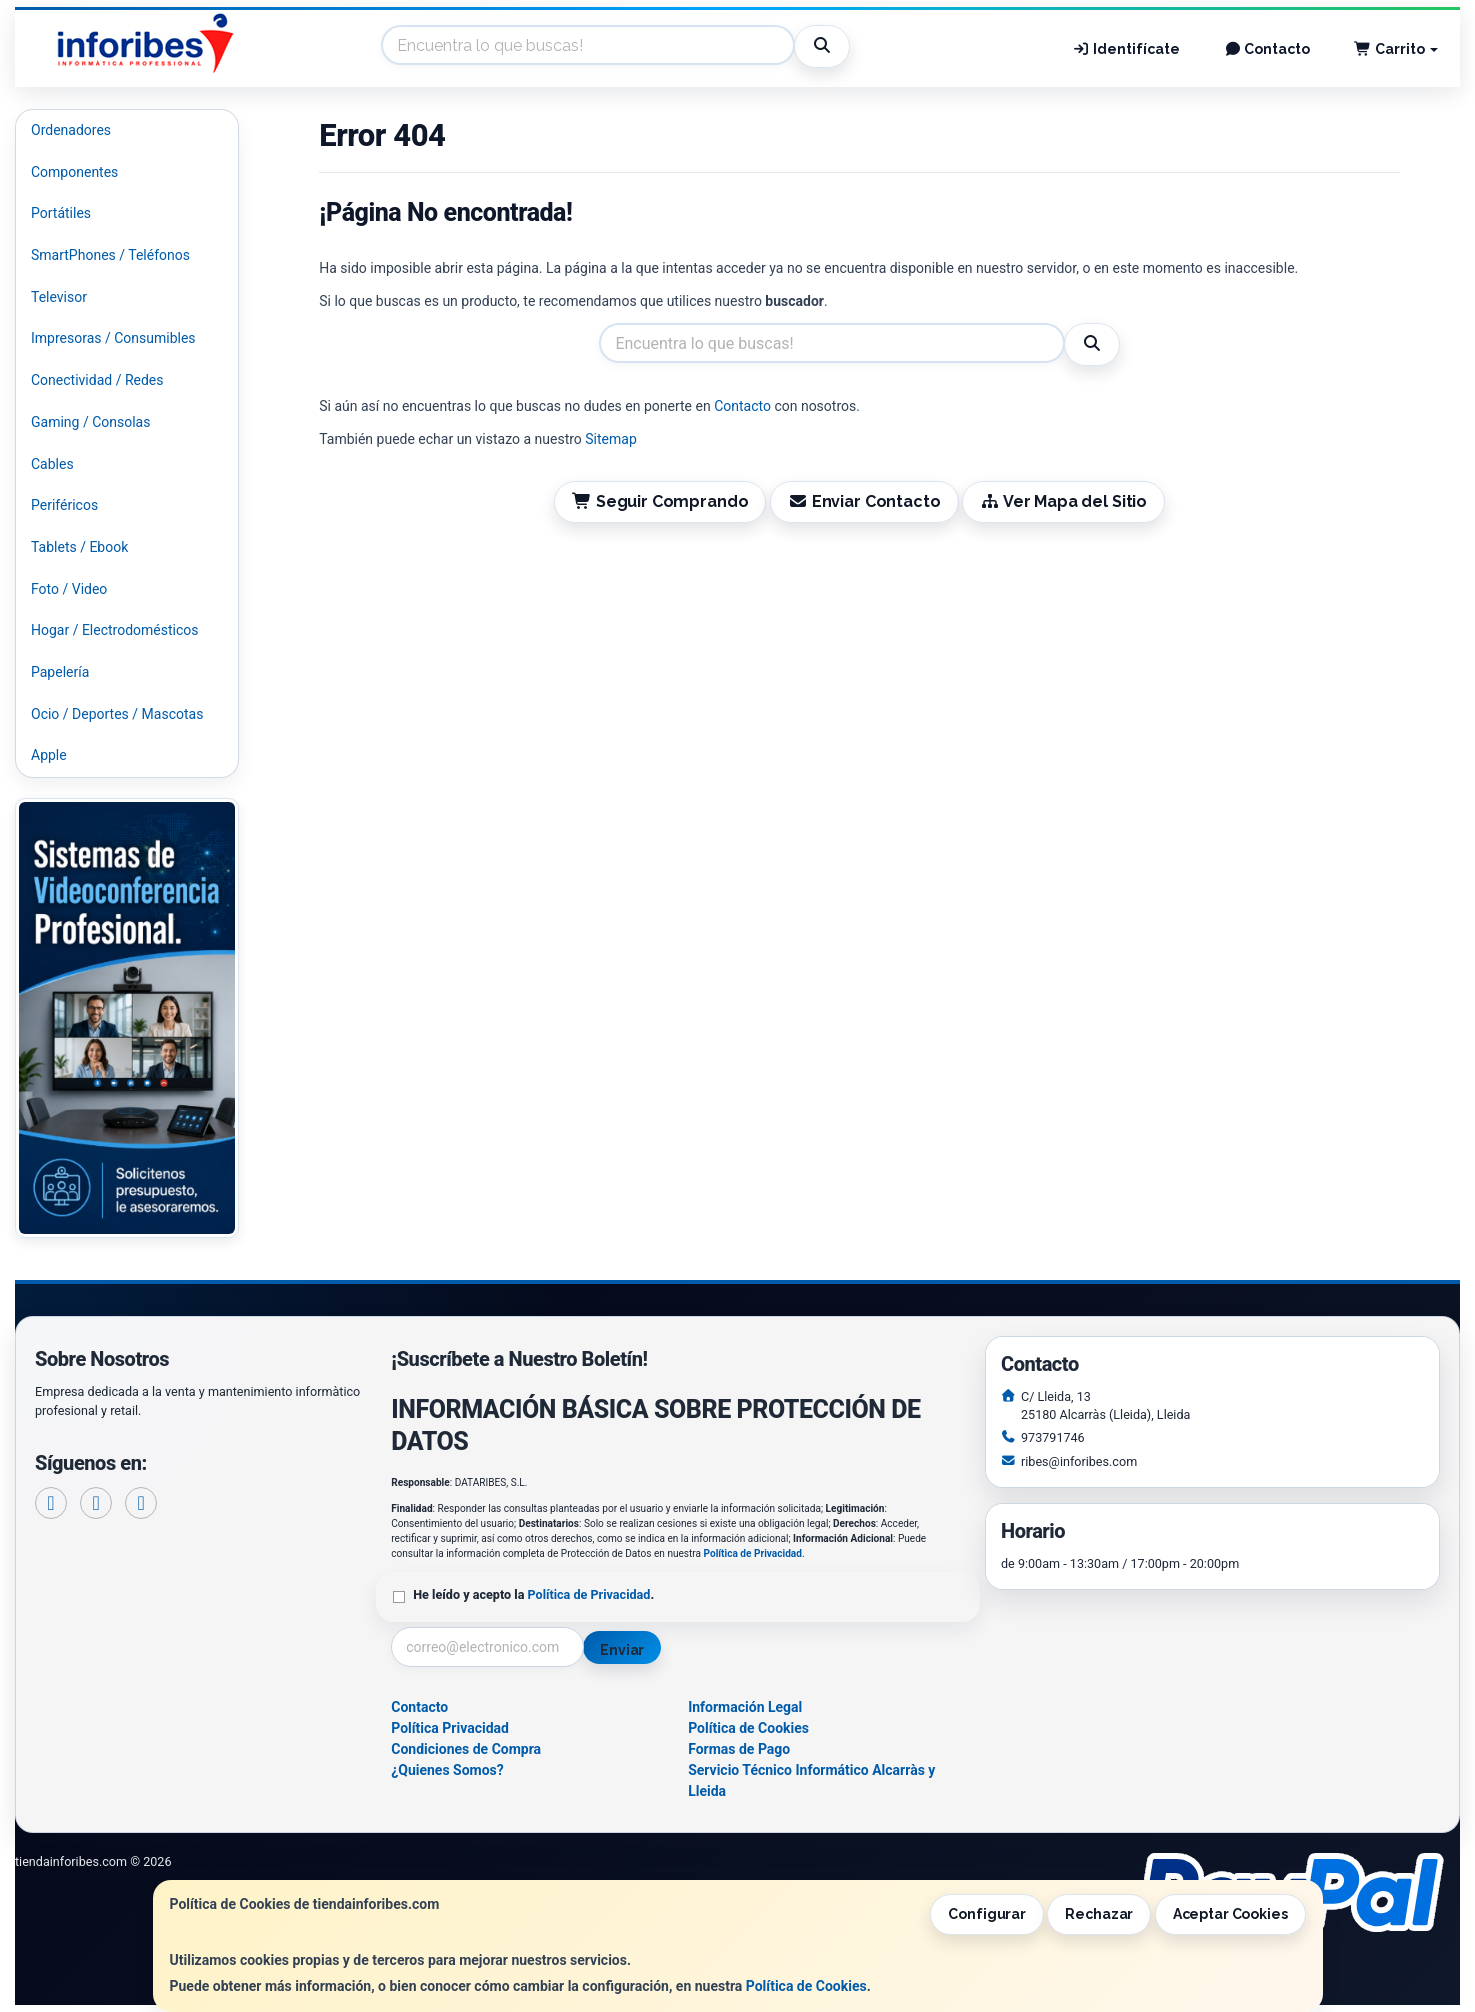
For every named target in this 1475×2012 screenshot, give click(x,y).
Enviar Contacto (864, 501)
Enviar (622, 1650)
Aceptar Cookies (1230, 1914)
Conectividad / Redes (97, 380)
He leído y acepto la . (533, 1594)
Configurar (987, 1914)
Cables (52, 464)
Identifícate (1126, 49)
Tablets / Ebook (79, 547)
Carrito (1396, 49)
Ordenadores (71, 130)
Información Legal (745, 1707)
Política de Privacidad (753, 1553)
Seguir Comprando (660, 501)
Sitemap (610, 439)
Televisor (59, 297)
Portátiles (61, 213)
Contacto (1267, 49)
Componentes (74, 172)
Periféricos (64, 505)
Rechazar (1099, 1914)
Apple (49, 755)
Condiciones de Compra (466, 1749)
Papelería (60, 672)
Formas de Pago (739, 1749)
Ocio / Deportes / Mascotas (117, 714)
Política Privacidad (450, 1728)
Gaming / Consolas (90, 422)
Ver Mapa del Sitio (1063, 501)
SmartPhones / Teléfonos (110, 255)
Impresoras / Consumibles (113, 338)
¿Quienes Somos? (447, 1770)
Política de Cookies (806, 1986)
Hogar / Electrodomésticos (115, 630)
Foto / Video (69, 589)
